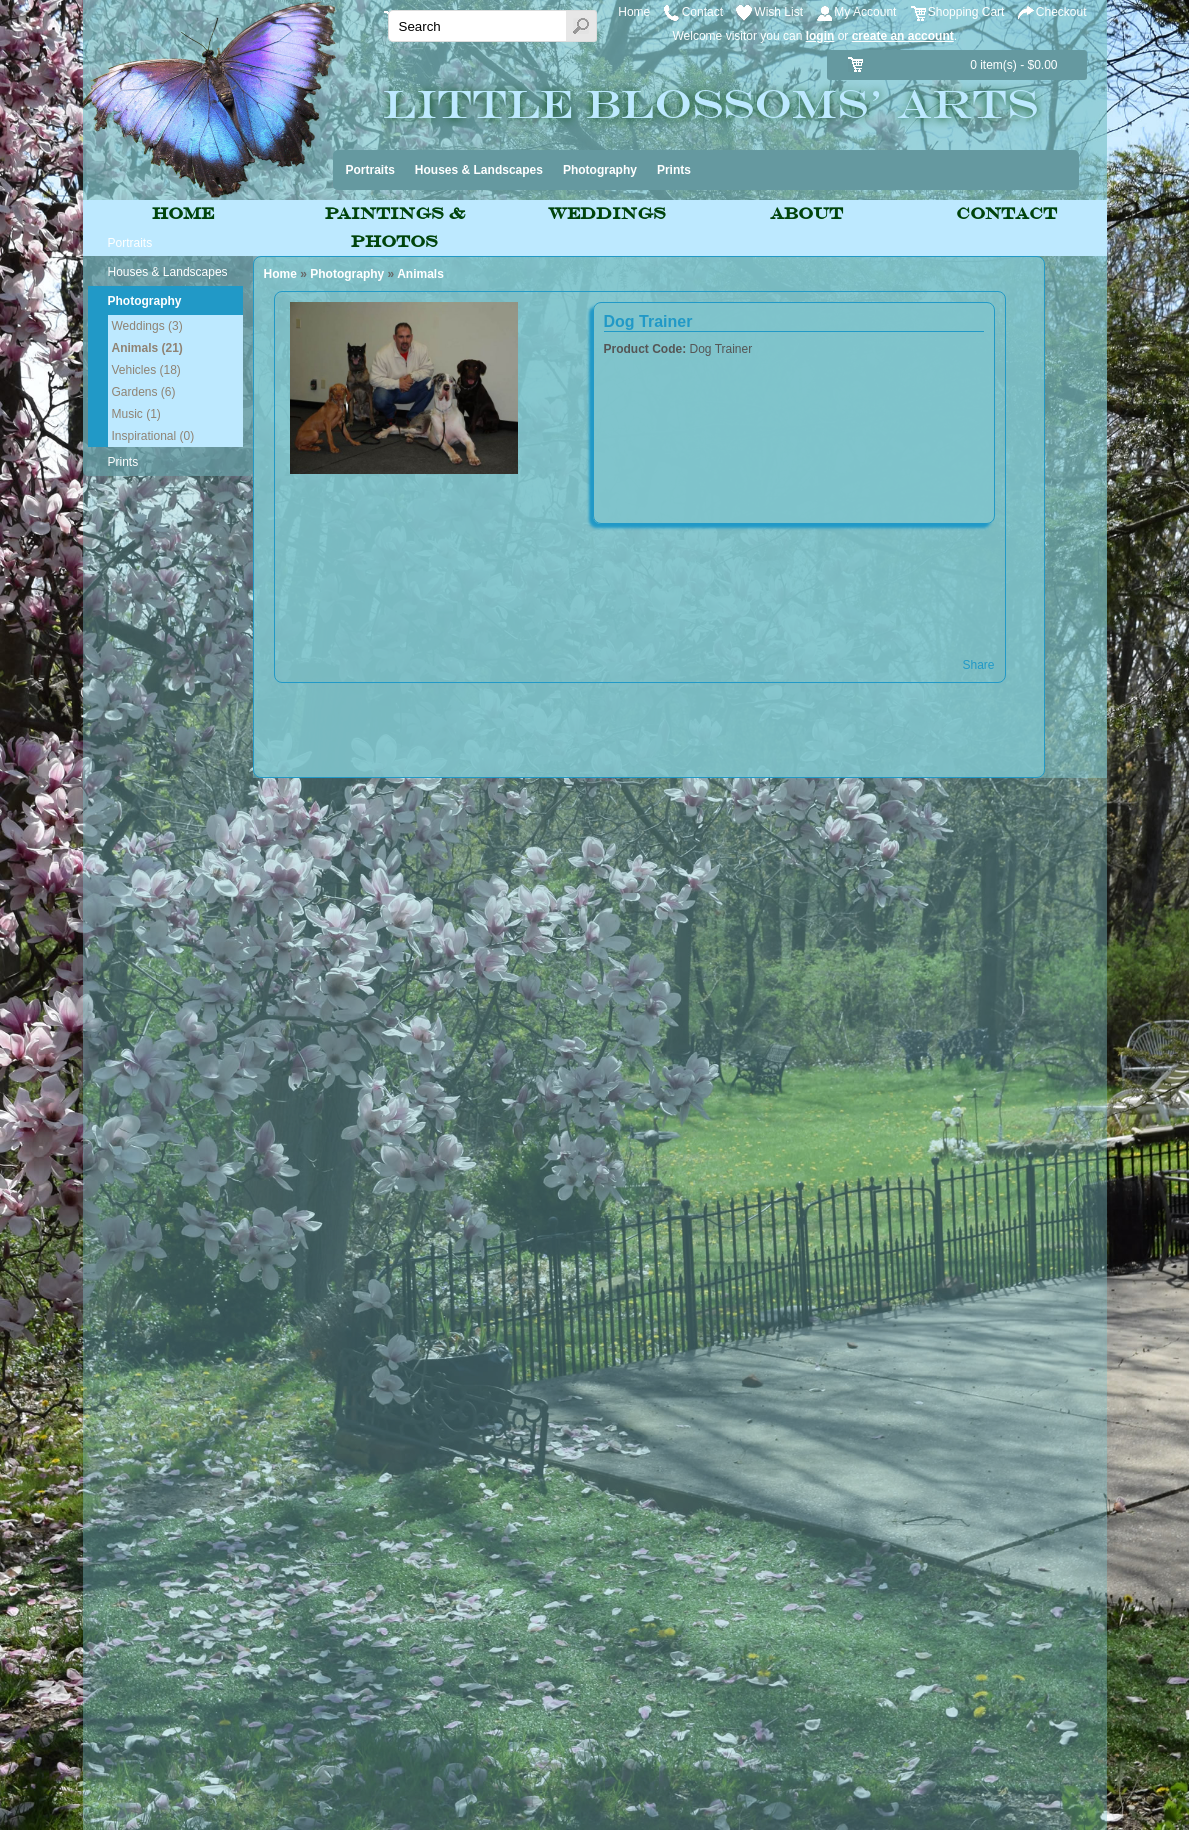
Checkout (1061, 12)
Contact (702, 12)
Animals (420, 274)
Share (978, 665)
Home (634, 12)
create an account (903, 36)
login (820, 36)
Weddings (607, 213)
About (806, 213)
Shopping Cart (966, 12)
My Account (865, 12)
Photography (347, 274)
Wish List (778, 12)
